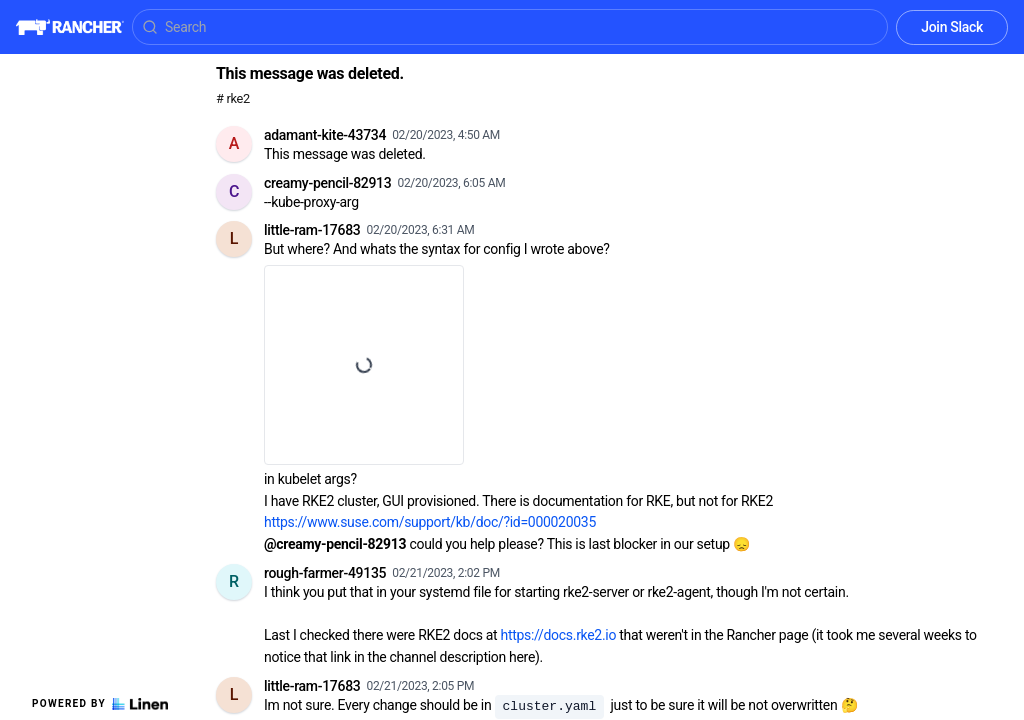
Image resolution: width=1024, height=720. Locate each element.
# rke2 (233, 98)
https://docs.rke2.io (559, 635)
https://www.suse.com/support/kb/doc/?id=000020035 (430, 522)
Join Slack (952, 27)
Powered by (100, 704)
